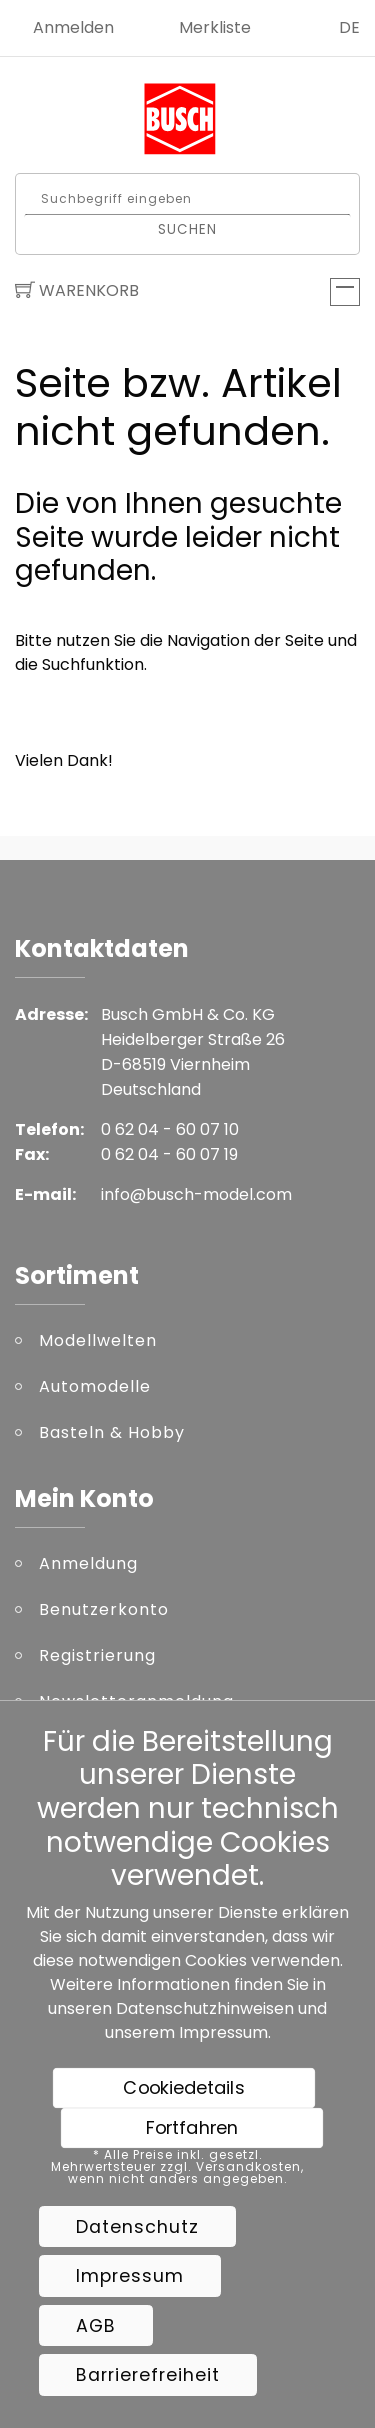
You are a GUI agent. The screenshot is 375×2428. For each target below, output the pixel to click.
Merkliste (215, 27)
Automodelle (95, 1386)
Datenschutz (137, 2227)
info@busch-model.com (196, 1194)
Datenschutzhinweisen (205, 2008)
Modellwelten (98, 1340)
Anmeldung (88, 1563)
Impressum (223, 2032)
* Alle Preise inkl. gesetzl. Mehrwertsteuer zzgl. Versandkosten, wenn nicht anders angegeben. (177, 2167)
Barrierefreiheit (148, 2375)
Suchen (187, 228)
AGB (96, 2326)
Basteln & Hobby (112, 1432)
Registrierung (97, 1655)
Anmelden (73, 27)
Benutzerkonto (104, 1609)
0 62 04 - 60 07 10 (170, 1129)
